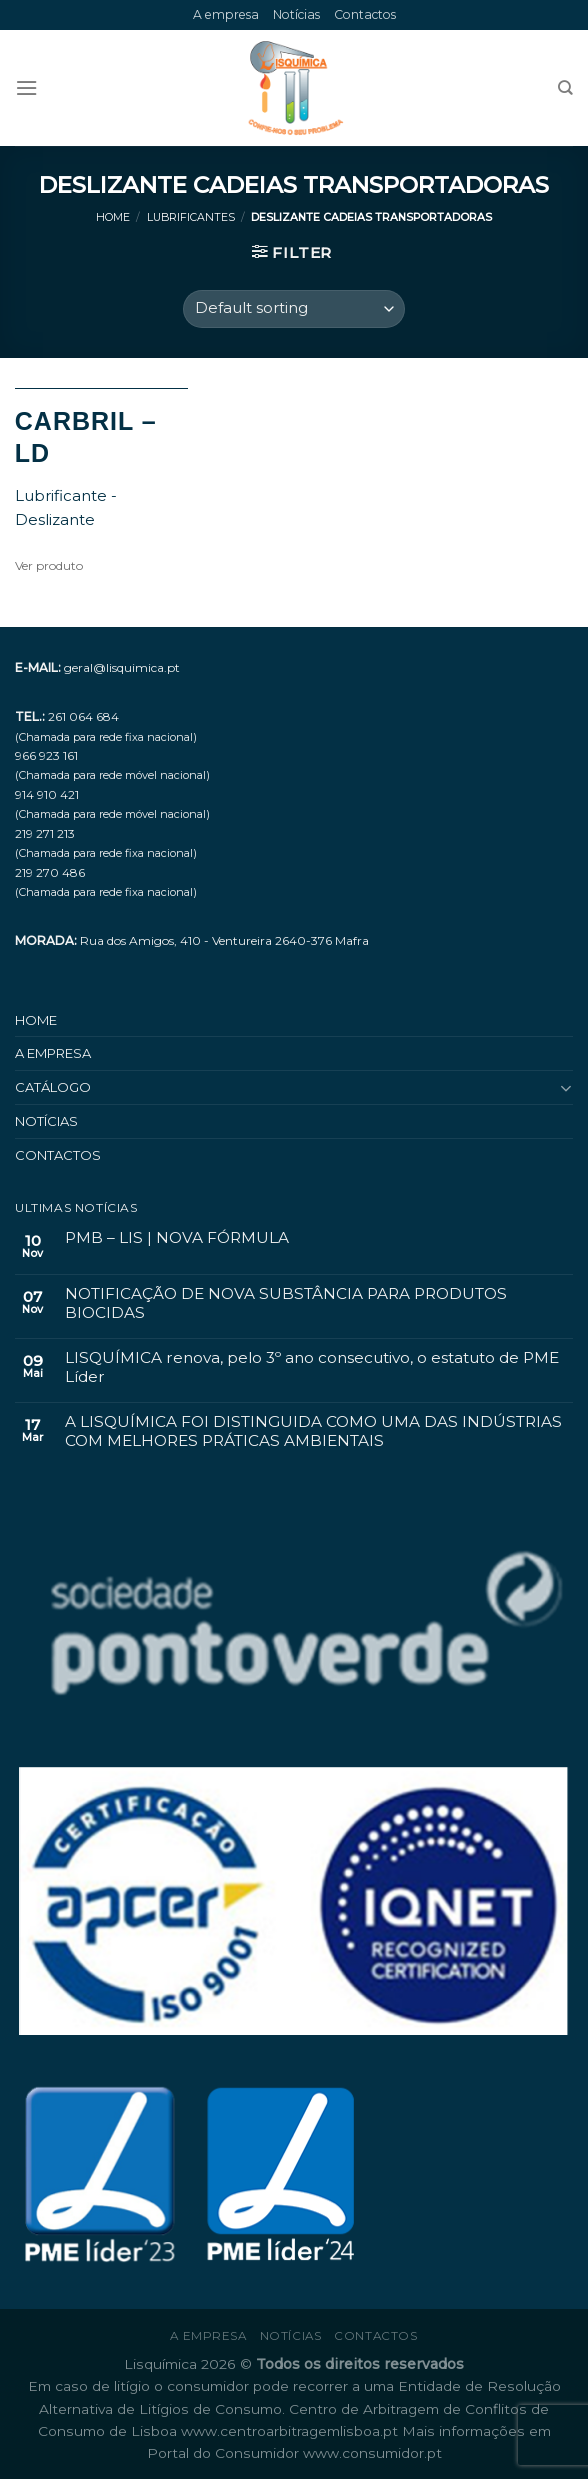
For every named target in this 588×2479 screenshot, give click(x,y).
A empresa (226, 14)
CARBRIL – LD (86, 437)
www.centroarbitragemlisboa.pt (291, 2431)
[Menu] (26, 88)
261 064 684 (83, 716)
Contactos (365, 14)
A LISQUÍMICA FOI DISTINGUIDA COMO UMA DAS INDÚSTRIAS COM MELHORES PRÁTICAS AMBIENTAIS (313, 1431)
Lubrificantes (191, 217)
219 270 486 (50, 872)
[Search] (565, 88)
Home (113, 217)
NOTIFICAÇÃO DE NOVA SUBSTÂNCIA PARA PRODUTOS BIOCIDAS (286, 1303)
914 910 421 (47, 794)
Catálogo (53, 1087)
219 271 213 (45, 833)
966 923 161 (46, 755)
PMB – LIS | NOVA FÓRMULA (177, 1238)
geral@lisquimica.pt (122, 667)
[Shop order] (294, 308)
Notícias (296, 14)
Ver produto (49, 565)
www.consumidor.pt (372, 2453)
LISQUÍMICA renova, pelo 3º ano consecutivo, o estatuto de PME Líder (312, 1367)
